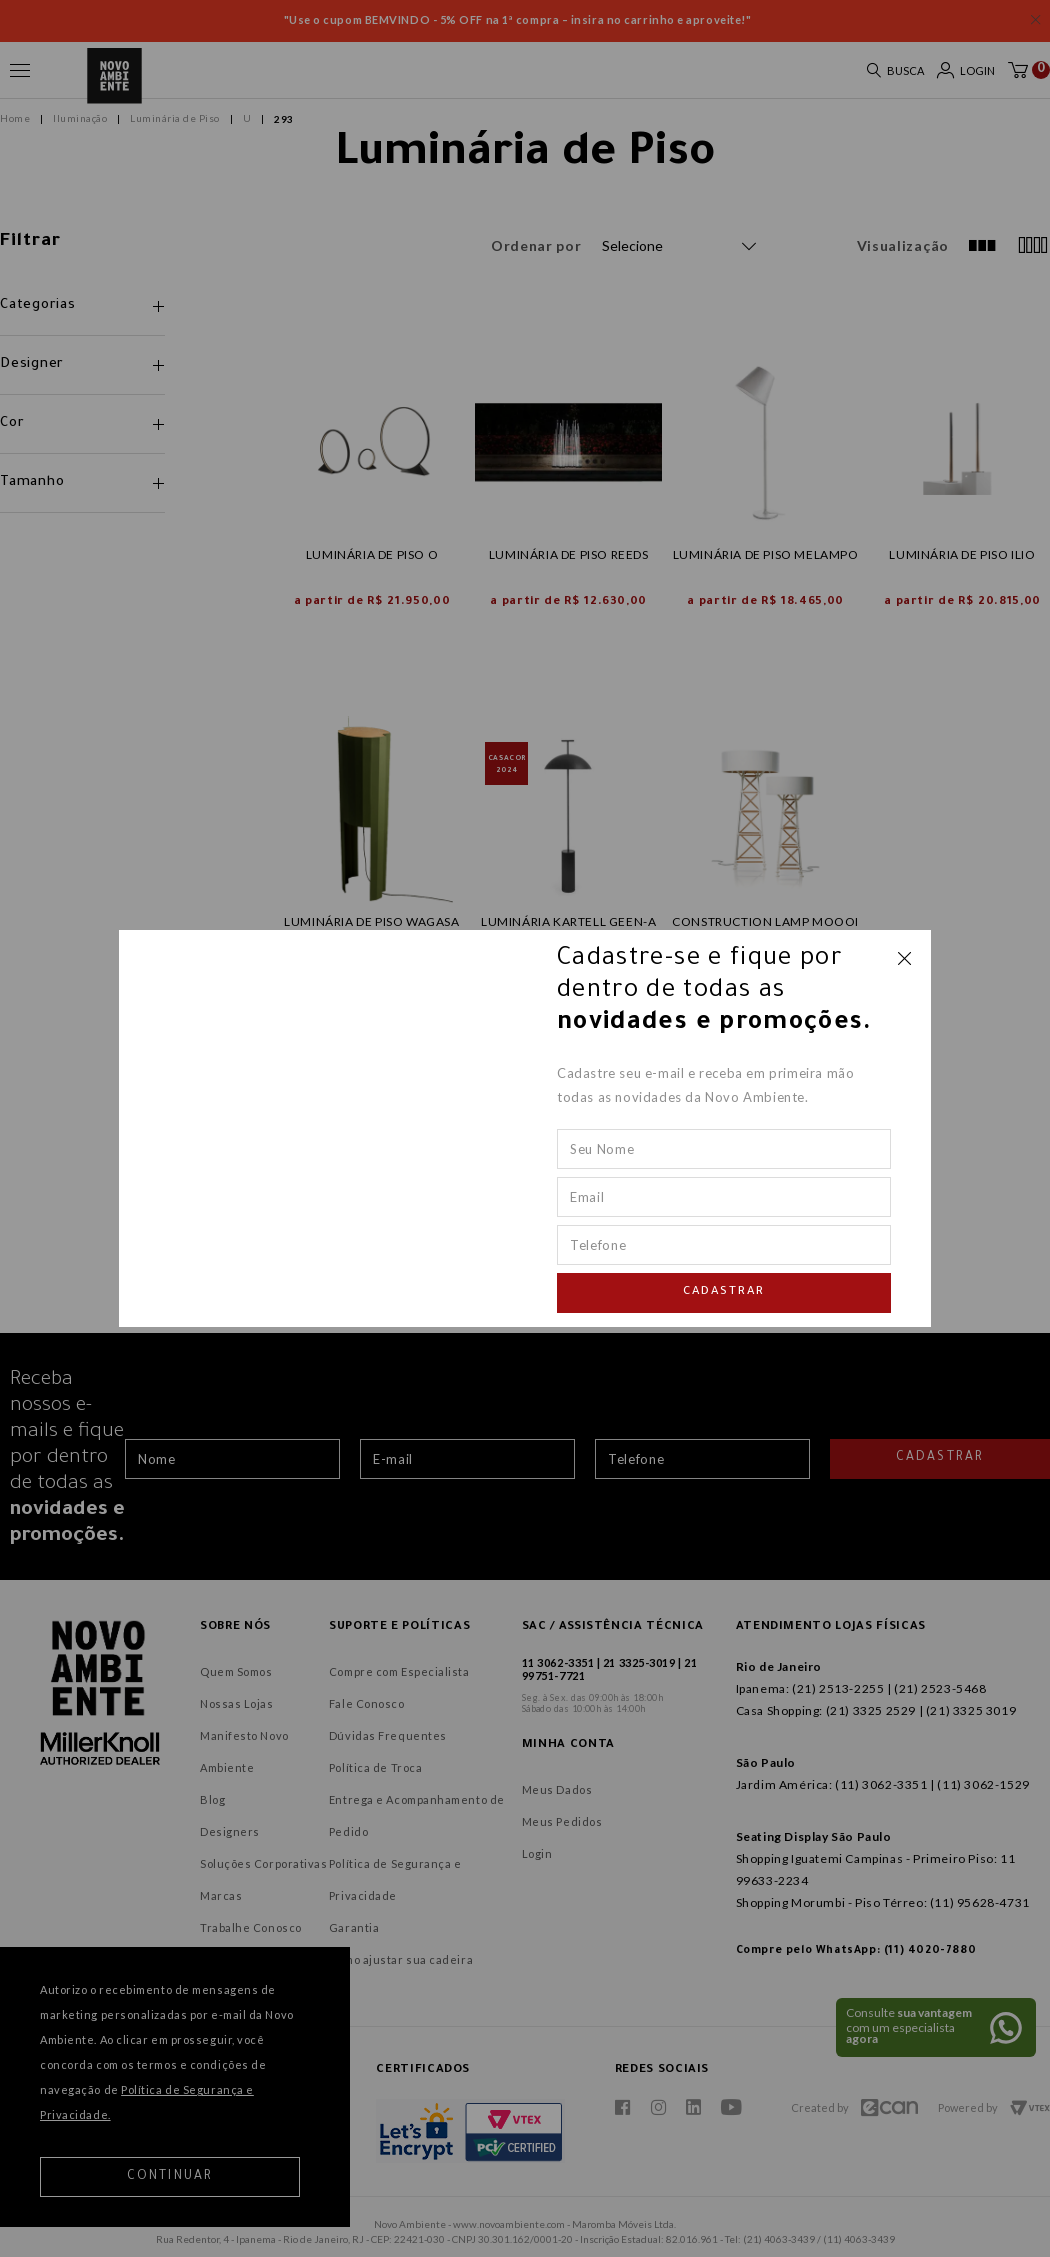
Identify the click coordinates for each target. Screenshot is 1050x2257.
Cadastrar (724, 1292)
